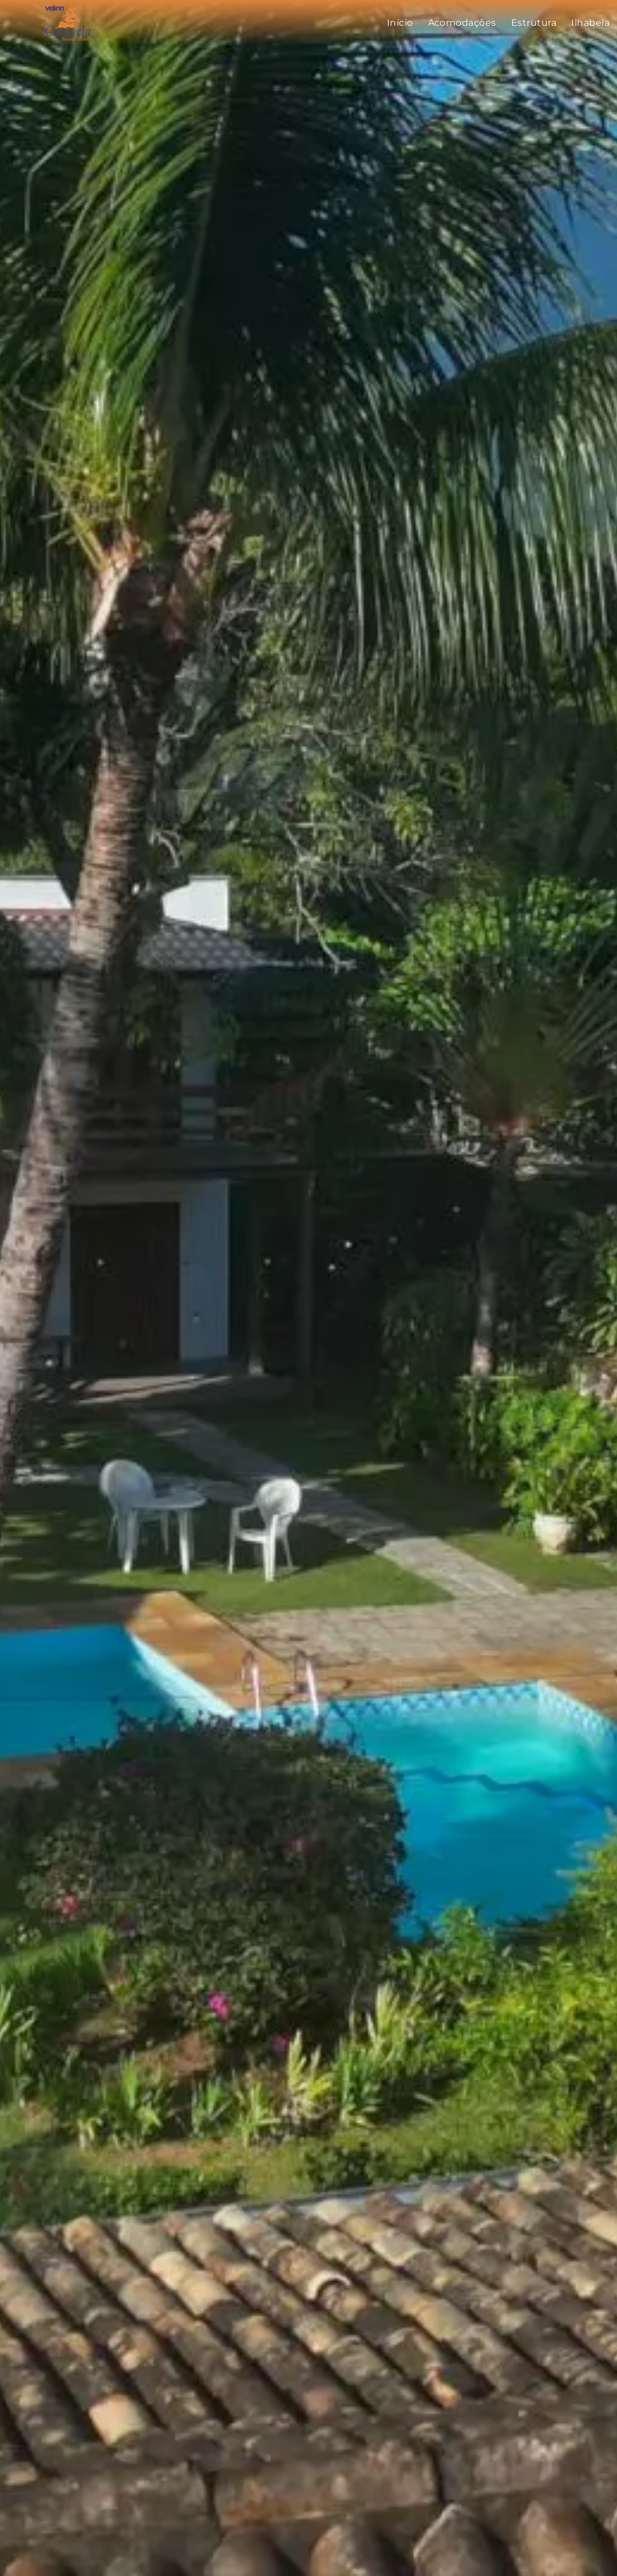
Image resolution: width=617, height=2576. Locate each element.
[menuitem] (400, 23)
